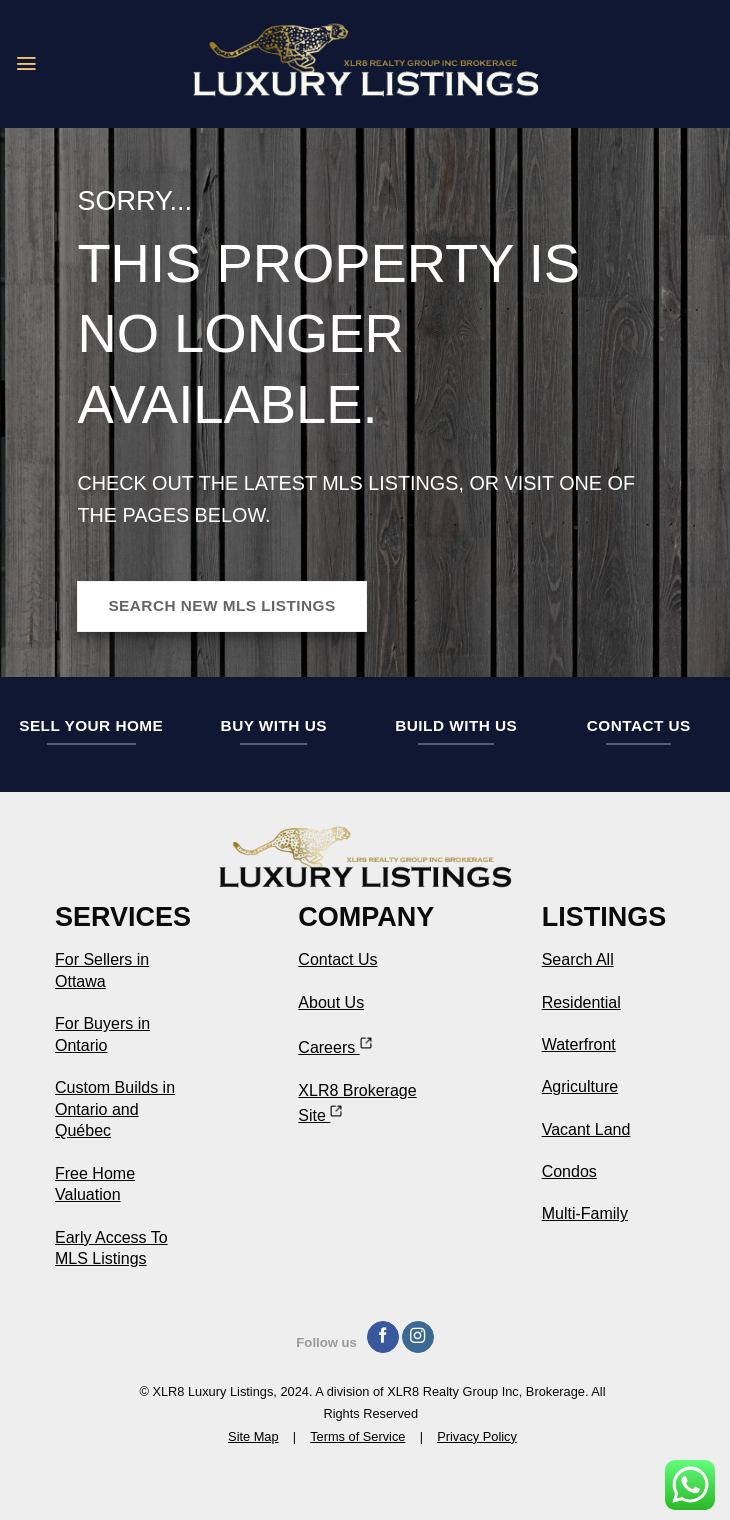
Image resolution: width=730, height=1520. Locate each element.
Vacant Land (586, 1129)
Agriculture (580, 1086)
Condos (569, 1171)
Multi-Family (585, 1213)
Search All (578, 959)
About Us (331, 1002)
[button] (27, 64)
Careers (334, 1047)
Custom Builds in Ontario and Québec (115, 1109)
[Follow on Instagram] (418, 1337)
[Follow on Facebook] (383, 1337)
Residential (581, 1002)
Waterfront (579, 1044)
